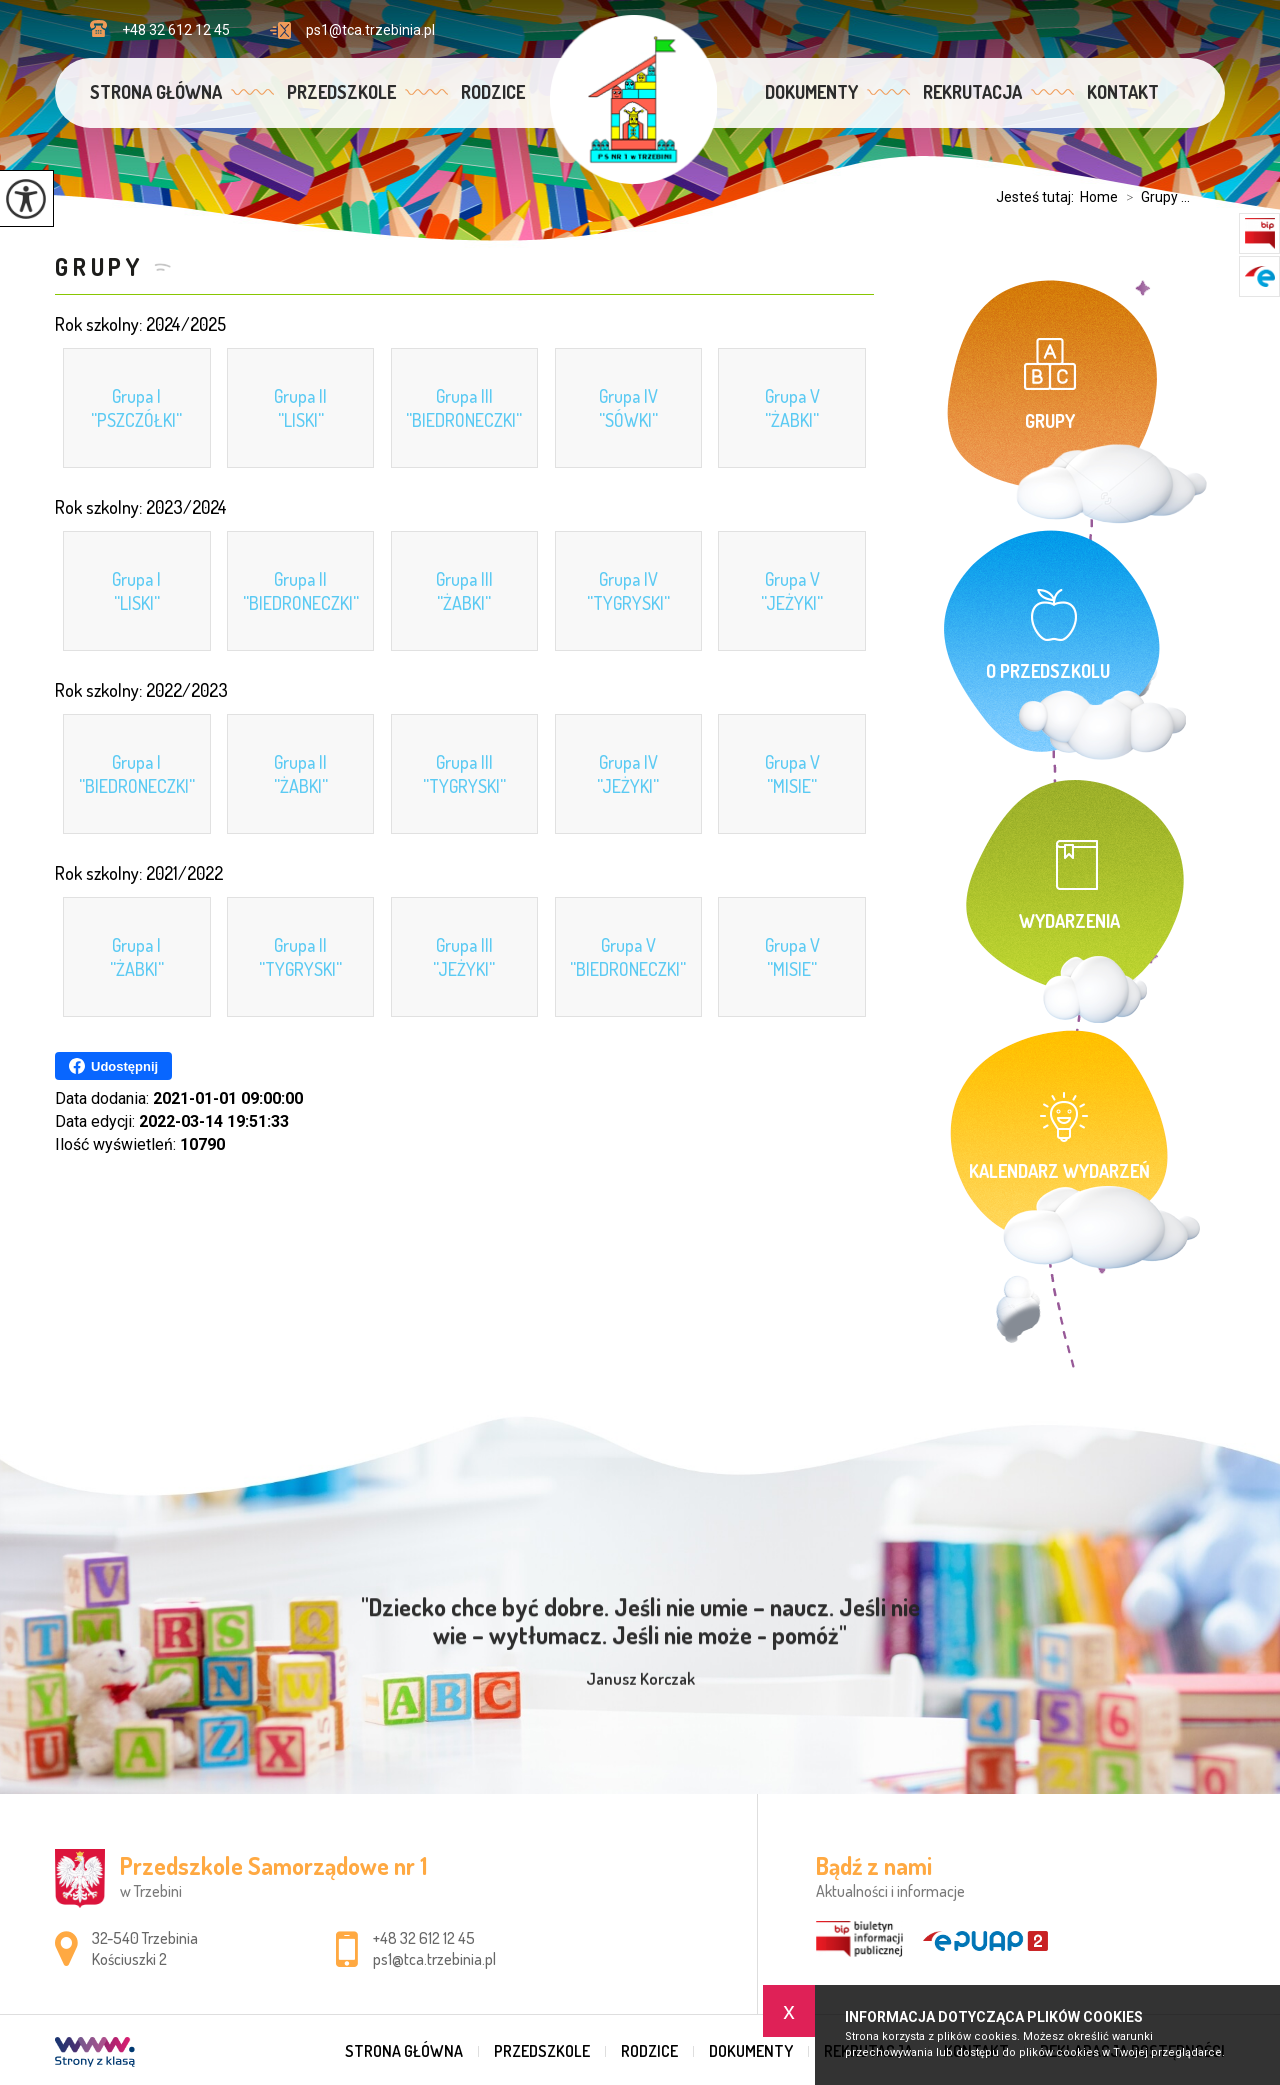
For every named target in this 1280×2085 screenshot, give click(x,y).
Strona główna (156, 92)
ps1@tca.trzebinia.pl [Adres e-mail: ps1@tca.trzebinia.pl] (434, 1959)
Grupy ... (1154, 197)
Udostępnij (113, 1066)
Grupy (99, 266)
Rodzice (493, 92)
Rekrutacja (972, 92)
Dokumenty (811, 92)
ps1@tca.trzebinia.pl (352, 30)
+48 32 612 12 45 (160, 29)
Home (1099, 197)
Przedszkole (341, 92)
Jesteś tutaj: (1038, 197)
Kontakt (1123, 92)
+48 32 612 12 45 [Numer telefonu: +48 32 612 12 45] (424, 1938)
